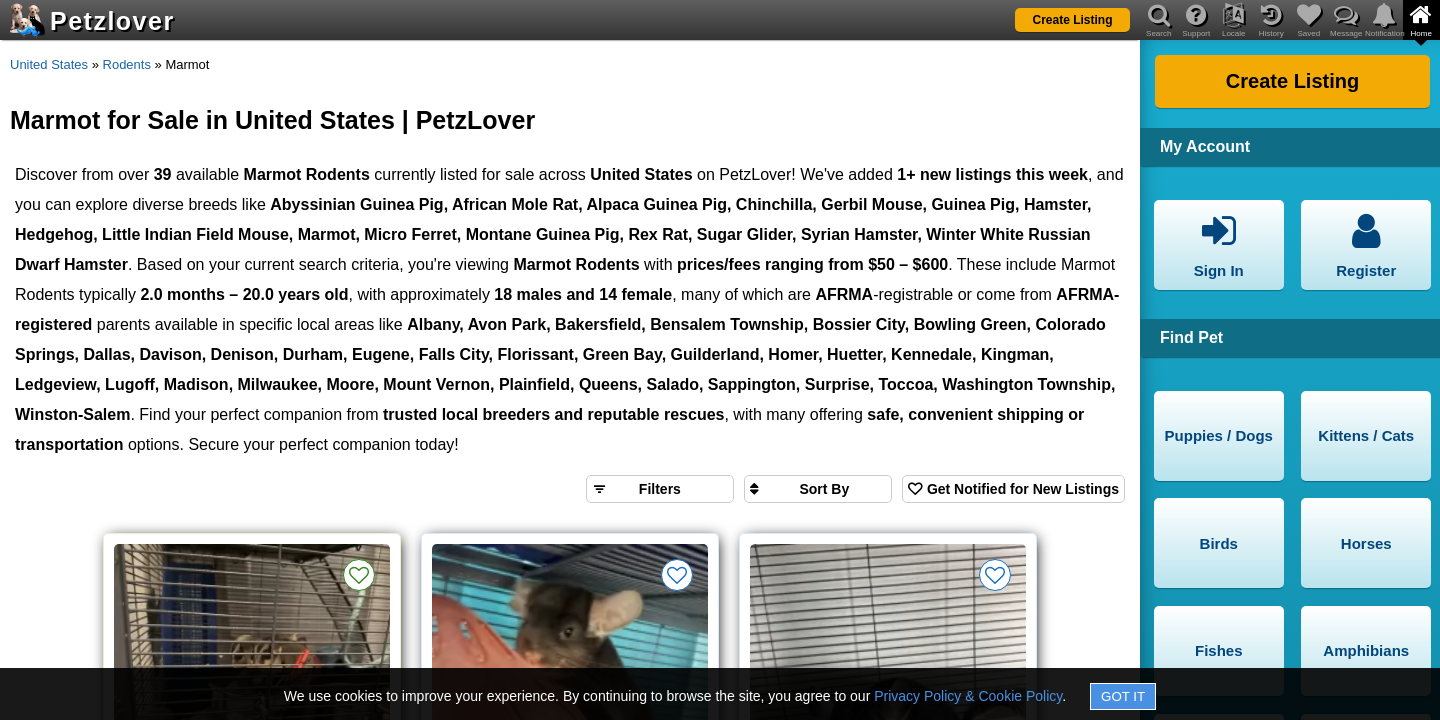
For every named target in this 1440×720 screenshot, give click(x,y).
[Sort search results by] (818, 489)
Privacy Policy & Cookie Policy (968, 696)
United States (49, 64)
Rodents (127, 64)
